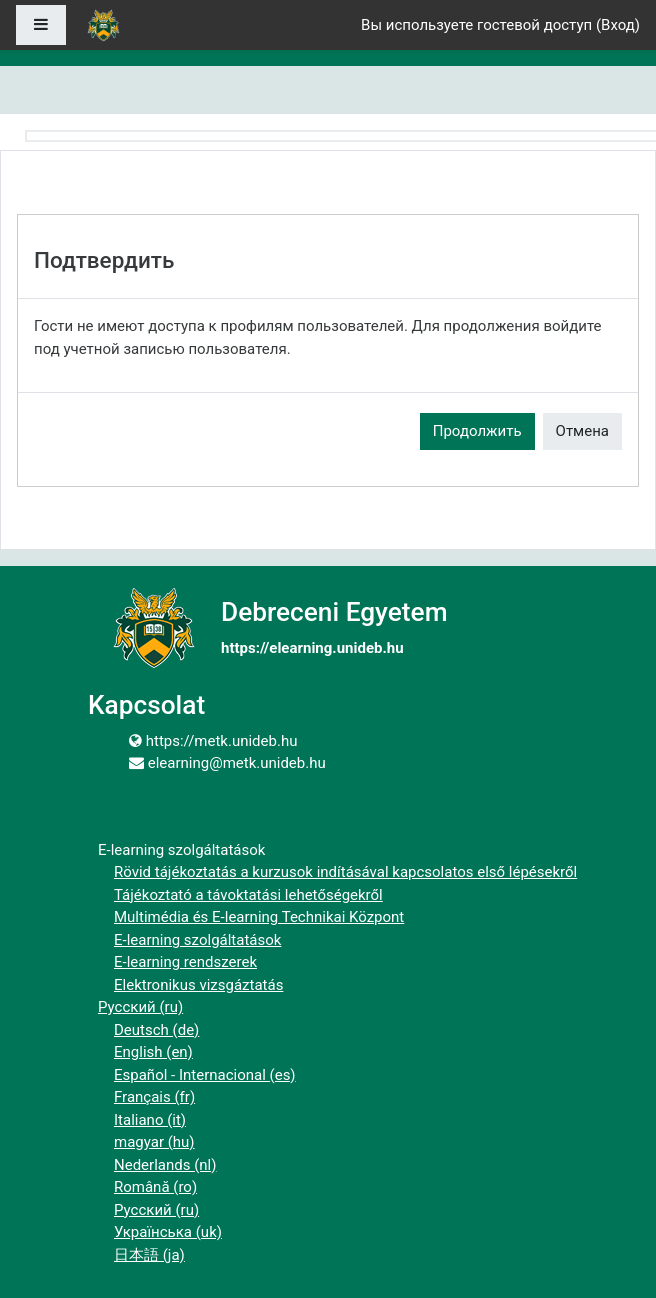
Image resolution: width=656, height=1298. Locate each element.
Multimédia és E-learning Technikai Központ (259, 917)
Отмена (582, 431)
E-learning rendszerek (185, 962)
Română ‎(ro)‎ (155, 1187)
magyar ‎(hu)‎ (154, 1142)
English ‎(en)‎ (153, 1052)
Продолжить (477, 431)
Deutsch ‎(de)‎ (156, 1030)
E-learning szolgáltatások (197, 940)
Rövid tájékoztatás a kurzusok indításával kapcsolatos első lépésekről (345, 872)
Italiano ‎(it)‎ (150, 1120)
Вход (618, 25)
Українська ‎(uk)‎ (168, 1232)
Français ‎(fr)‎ (154, 1097)
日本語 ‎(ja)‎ (149, 1255)
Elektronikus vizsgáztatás (198, 985)
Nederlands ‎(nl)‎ (165, 1165)
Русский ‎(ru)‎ (140, 1007)
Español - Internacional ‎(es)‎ (205, 1075)
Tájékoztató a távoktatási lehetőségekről (248, 895)
